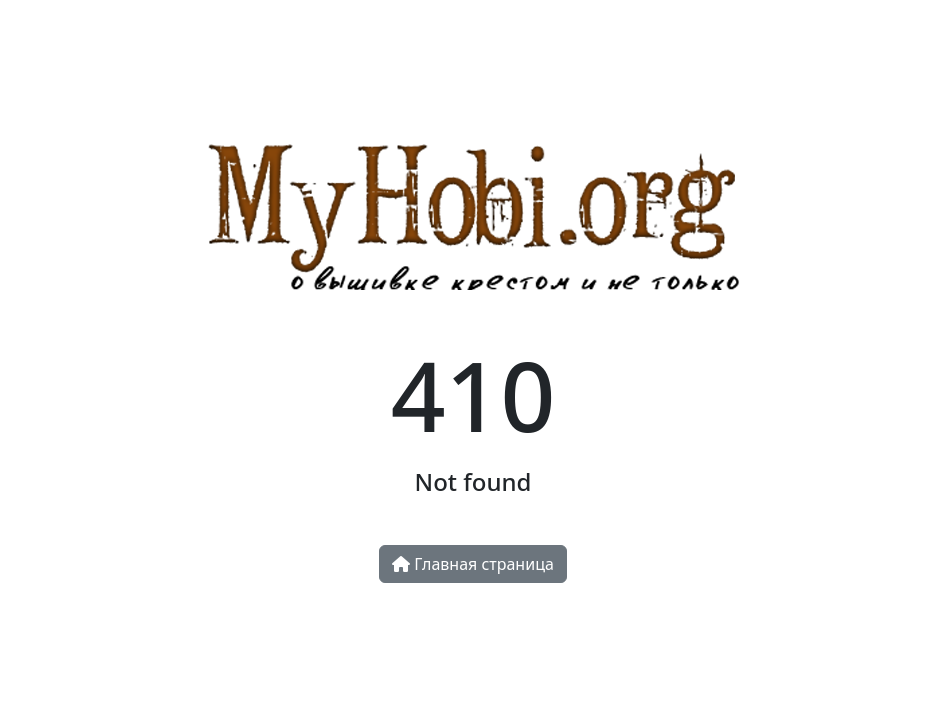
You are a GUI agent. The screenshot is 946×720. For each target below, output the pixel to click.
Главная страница (473, 564)
